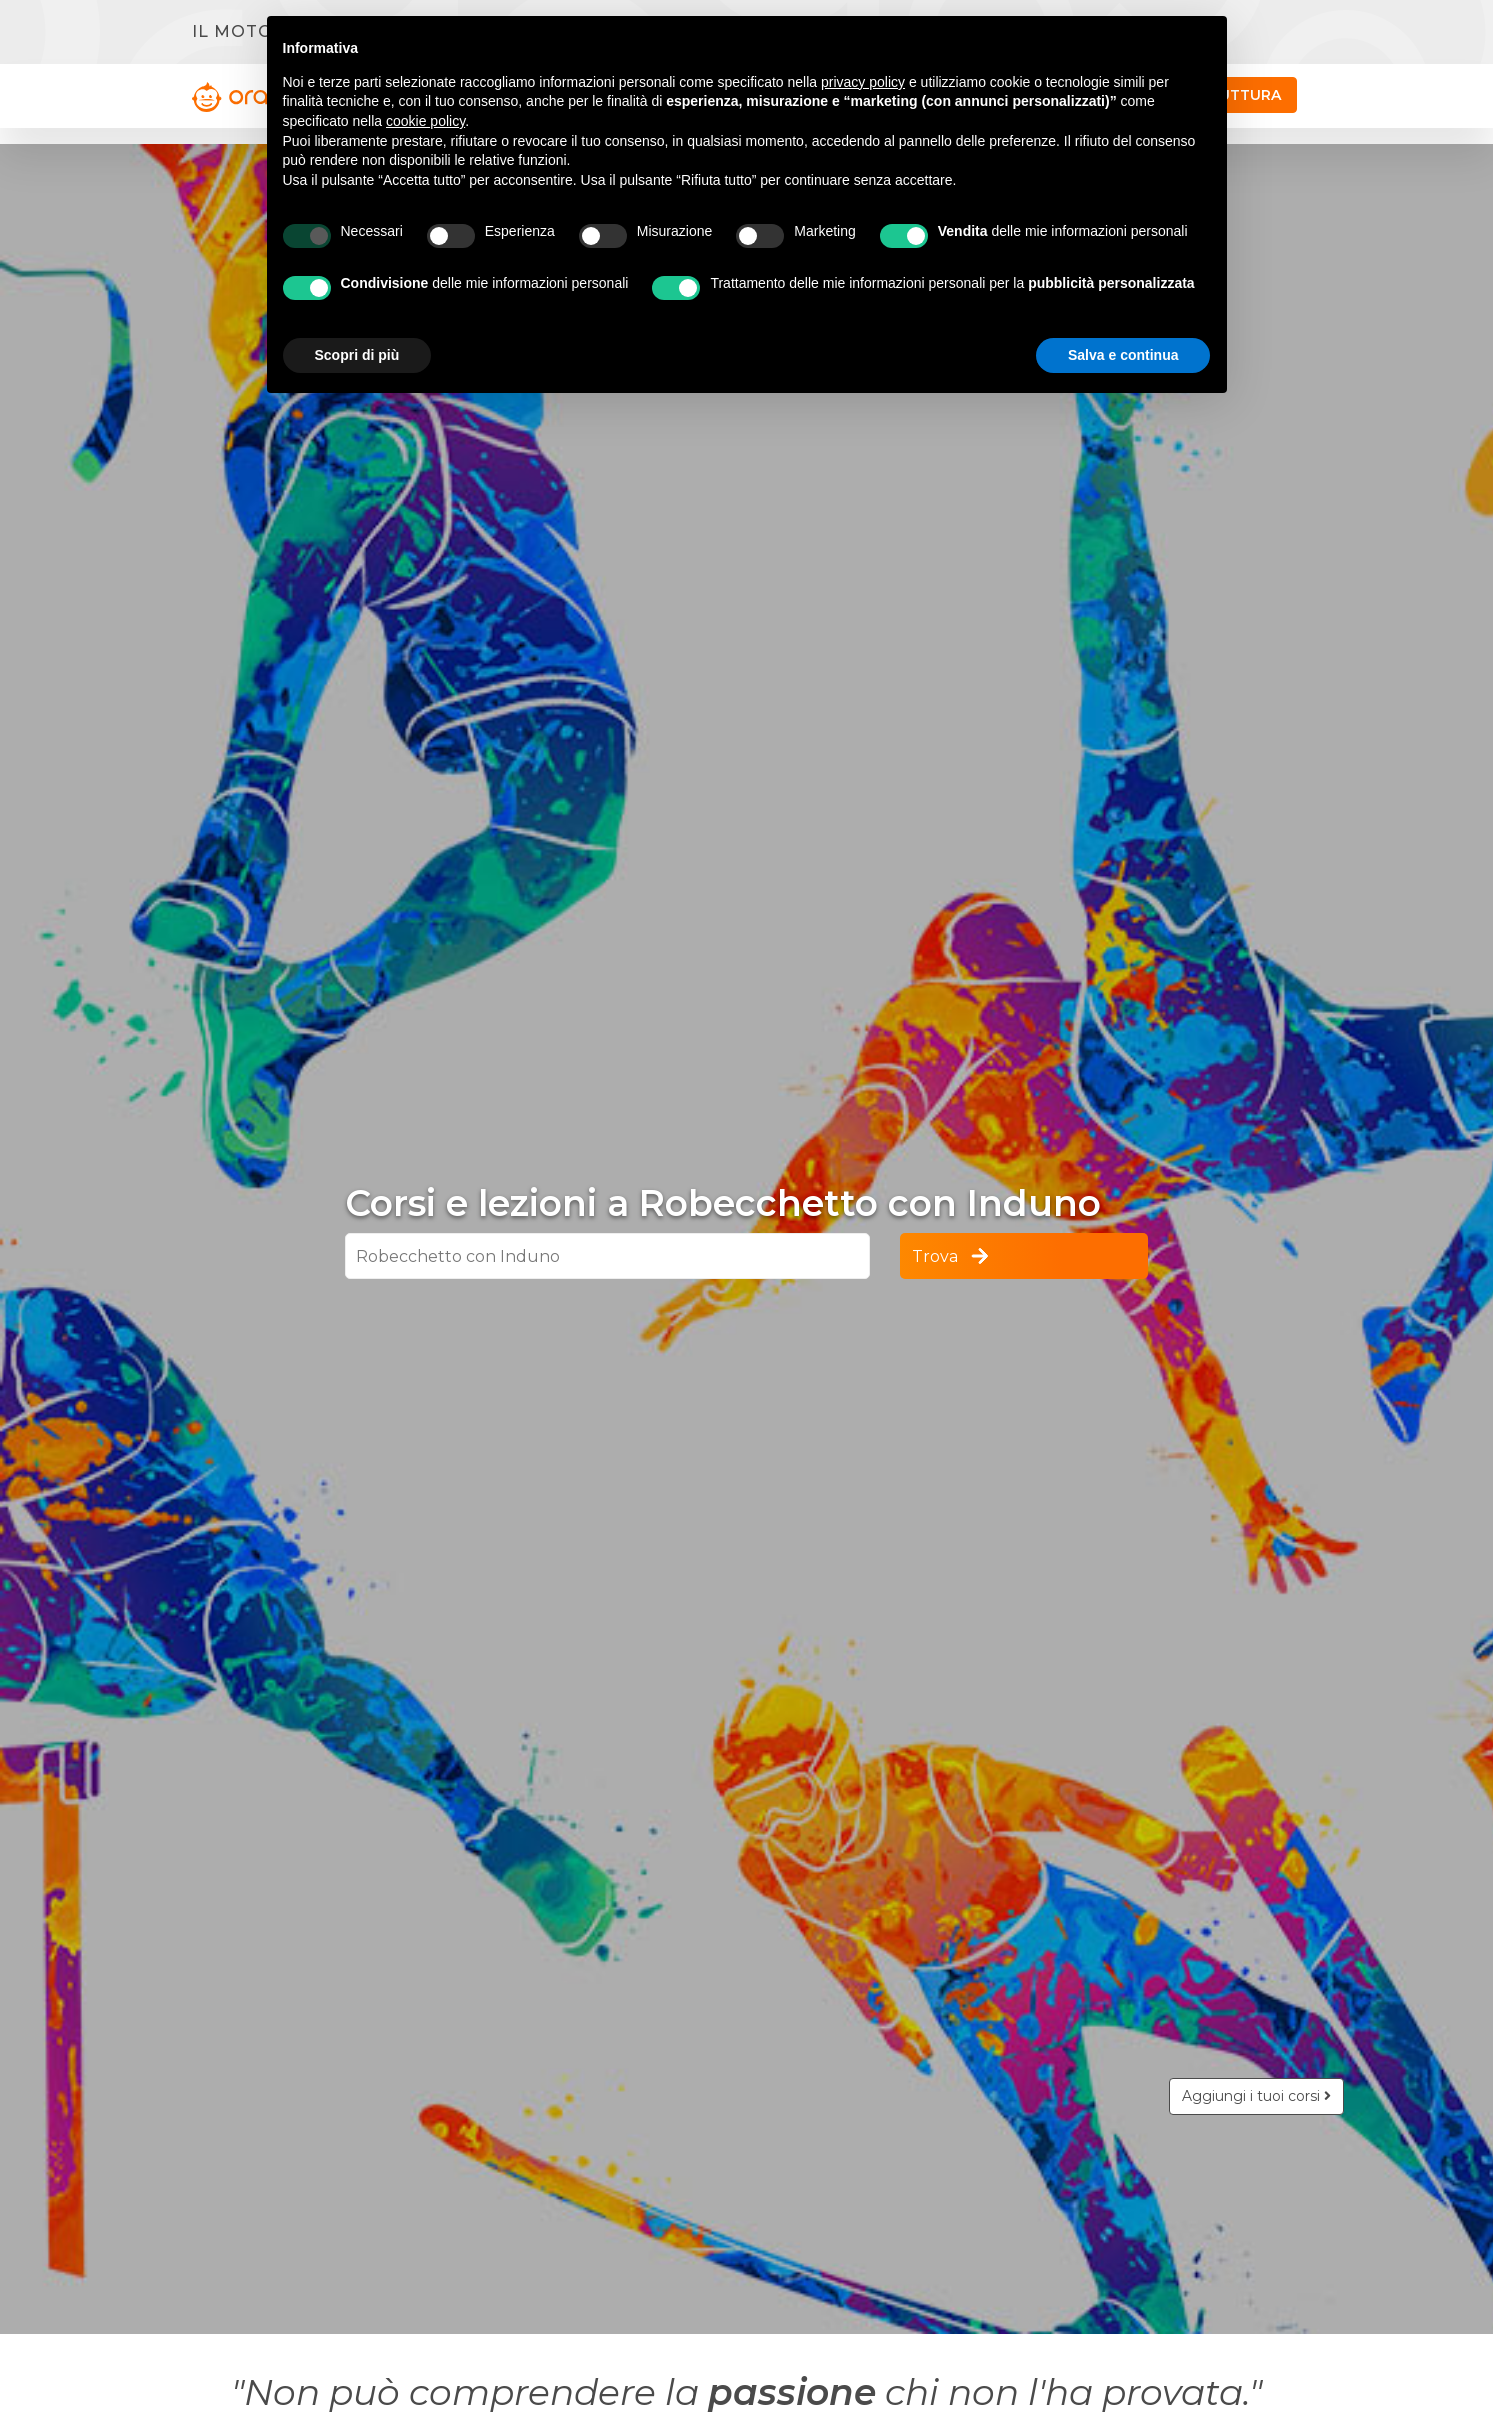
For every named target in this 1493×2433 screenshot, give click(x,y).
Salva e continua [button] (1123, 355)
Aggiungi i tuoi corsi (1256, 2096)
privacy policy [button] (863, 82)
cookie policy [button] (425, 121)
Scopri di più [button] (357, 355)
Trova (952, 1256)
